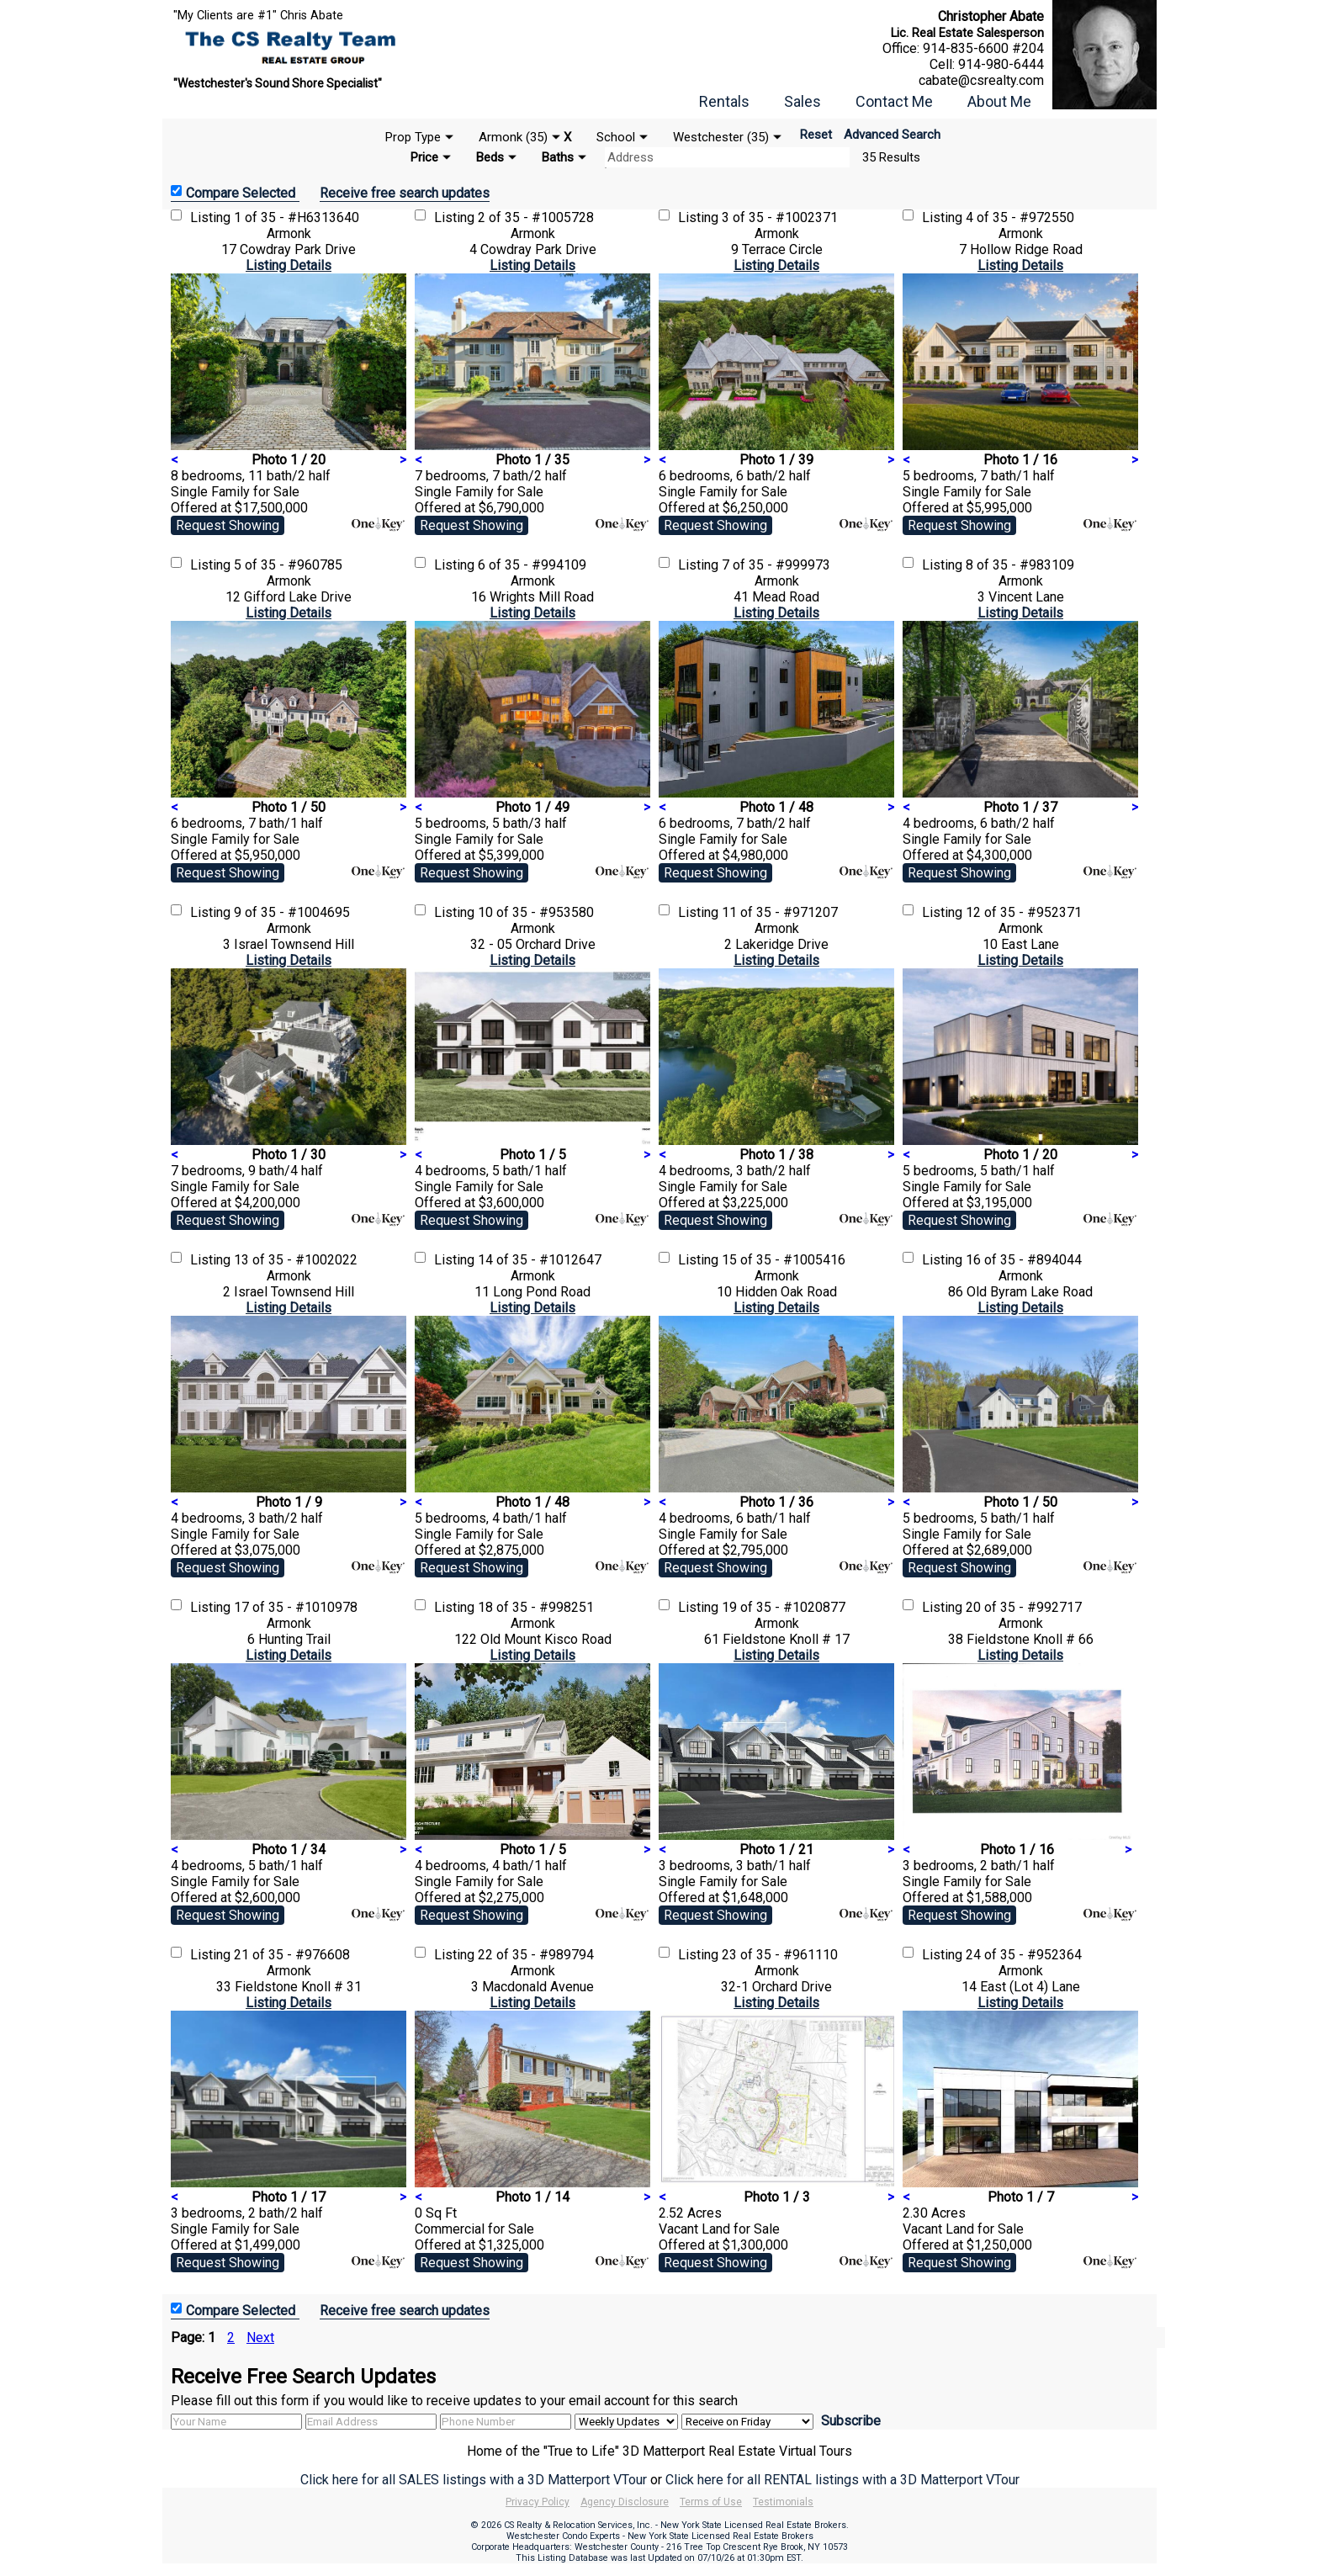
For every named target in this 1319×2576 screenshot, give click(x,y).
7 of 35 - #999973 (776, 565)
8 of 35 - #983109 (1020, 565)
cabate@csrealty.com (981, 80)
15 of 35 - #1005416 (783, 1260)
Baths (558, 157)
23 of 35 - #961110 (780, 1955)
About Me (999, 101)
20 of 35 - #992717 (1024, 1607)
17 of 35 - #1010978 (296, 1607)
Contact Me (894, 101)
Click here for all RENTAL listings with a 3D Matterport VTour (842, 2480)
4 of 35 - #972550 (1020, 217)
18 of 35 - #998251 (536, 1607)
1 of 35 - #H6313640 (296, 217)
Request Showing (227, 525)
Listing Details (288, 265)
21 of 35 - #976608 (292, 1955)
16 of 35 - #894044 (1024, 1260)
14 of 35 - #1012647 (539, 1260)
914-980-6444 (1001, 64)
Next (260, 2337)
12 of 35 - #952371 (1024, 912)
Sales (802, 101)
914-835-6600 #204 (983, 48)
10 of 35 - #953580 (536, 912)
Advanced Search (892, 134)
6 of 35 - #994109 (532, 565)
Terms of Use (711, 2502)
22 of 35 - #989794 (536, 1955)
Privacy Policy (537, 2502)
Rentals (724, 101)
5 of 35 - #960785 (288, 565)
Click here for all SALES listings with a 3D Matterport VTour (473, 2480)
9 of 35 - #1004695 (292, 912)
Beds (490, 157)
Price (424, 157)
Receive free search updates (405, 193)
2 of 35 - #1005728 (536, 217)
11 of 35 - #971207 (780, 912)
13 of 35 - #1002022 (296, 1260)
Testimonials (783, 2502)
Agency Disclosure (624, 2502)
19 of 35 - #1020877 (783, 1607)
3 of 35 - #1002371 (780, 217)
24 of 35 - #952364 (1024, 1955)
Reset (816, 134)
